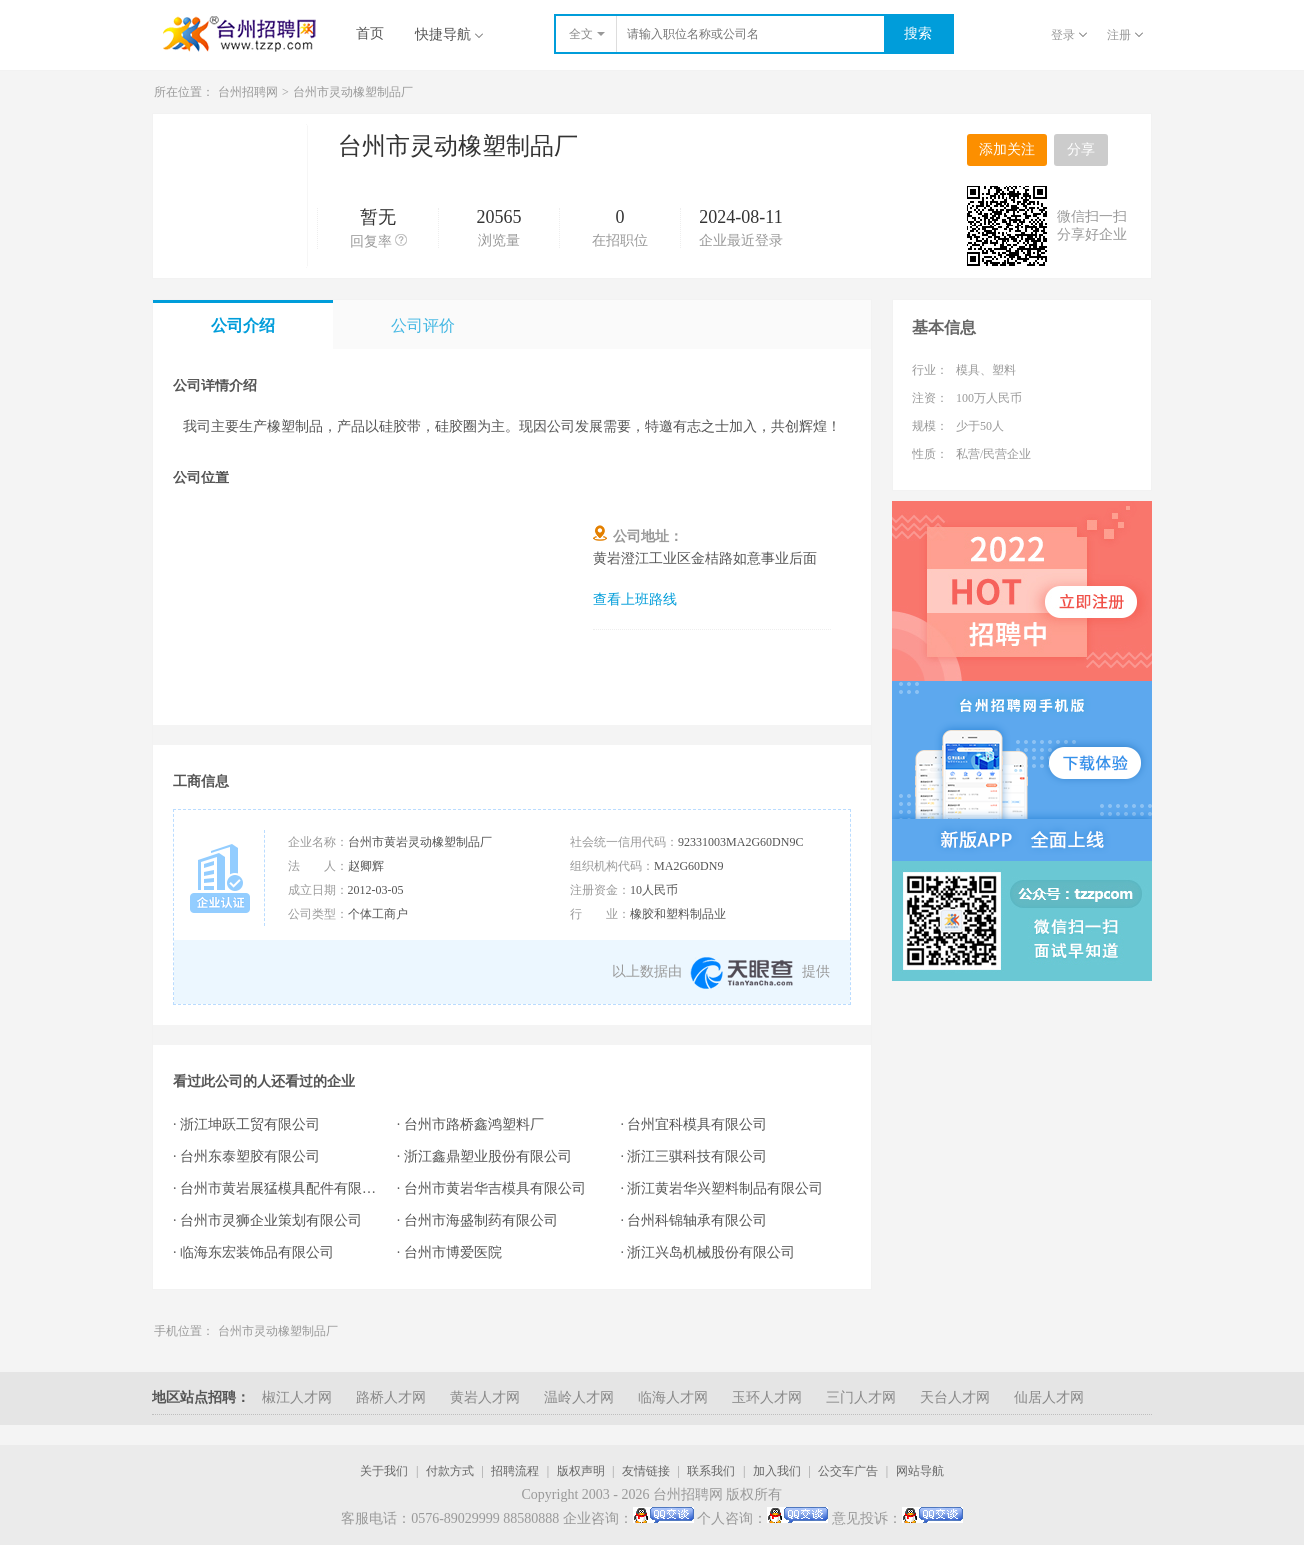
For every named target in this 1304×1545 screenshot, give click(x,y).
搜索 (918, 33)
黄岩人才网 (485, 1397)
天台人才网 (955, 1397)
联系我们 (711, 1471)
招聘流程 (515, 1471)
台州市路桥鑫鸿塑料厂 (474, 1124)
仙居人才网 (1049, 1397)
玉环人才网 (767, 1397)
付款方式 (450, 1471)
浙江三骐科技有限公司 (697, 1156)
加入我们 (777, 1471)
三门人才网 (861, 1397)
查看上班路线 (635, 599)
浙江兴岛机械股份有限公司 (711, 1252)
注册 (1125, 35)
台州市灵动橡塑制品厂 (353, 92)
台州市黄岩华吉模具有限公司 (495, 1188)
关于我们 (384, 1471)
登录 (1069, 35)
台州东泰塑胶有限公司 (250, 1156)
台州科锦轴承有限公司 (697, 1220)
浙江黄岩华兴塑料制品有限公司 (725, 1188)
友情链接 (646, 1471)
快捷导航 (449, 34)
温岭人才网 (579, 1397)
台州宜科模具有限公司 (697, 1124)
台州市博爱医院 (453, 1252)
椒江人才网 (297, 1397)
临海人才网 (673, 1397)
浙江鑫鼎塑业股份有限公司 (488, 1156)
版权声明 (581, 1471)
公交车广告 (848, 1471)
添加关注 (1007, 149)
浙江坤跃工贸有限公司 (250, 1124)
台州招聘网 (248, 92)
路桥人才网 (391, 1397)
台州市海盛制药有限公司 (481, 1220)
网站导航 (920, 1471)
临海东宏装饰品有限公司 (257, 1252)
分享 (1081, 149)
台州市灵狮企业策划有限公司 (271, 1220)
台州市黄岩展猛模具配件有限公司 (278, 1188)
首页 (370, 33)
